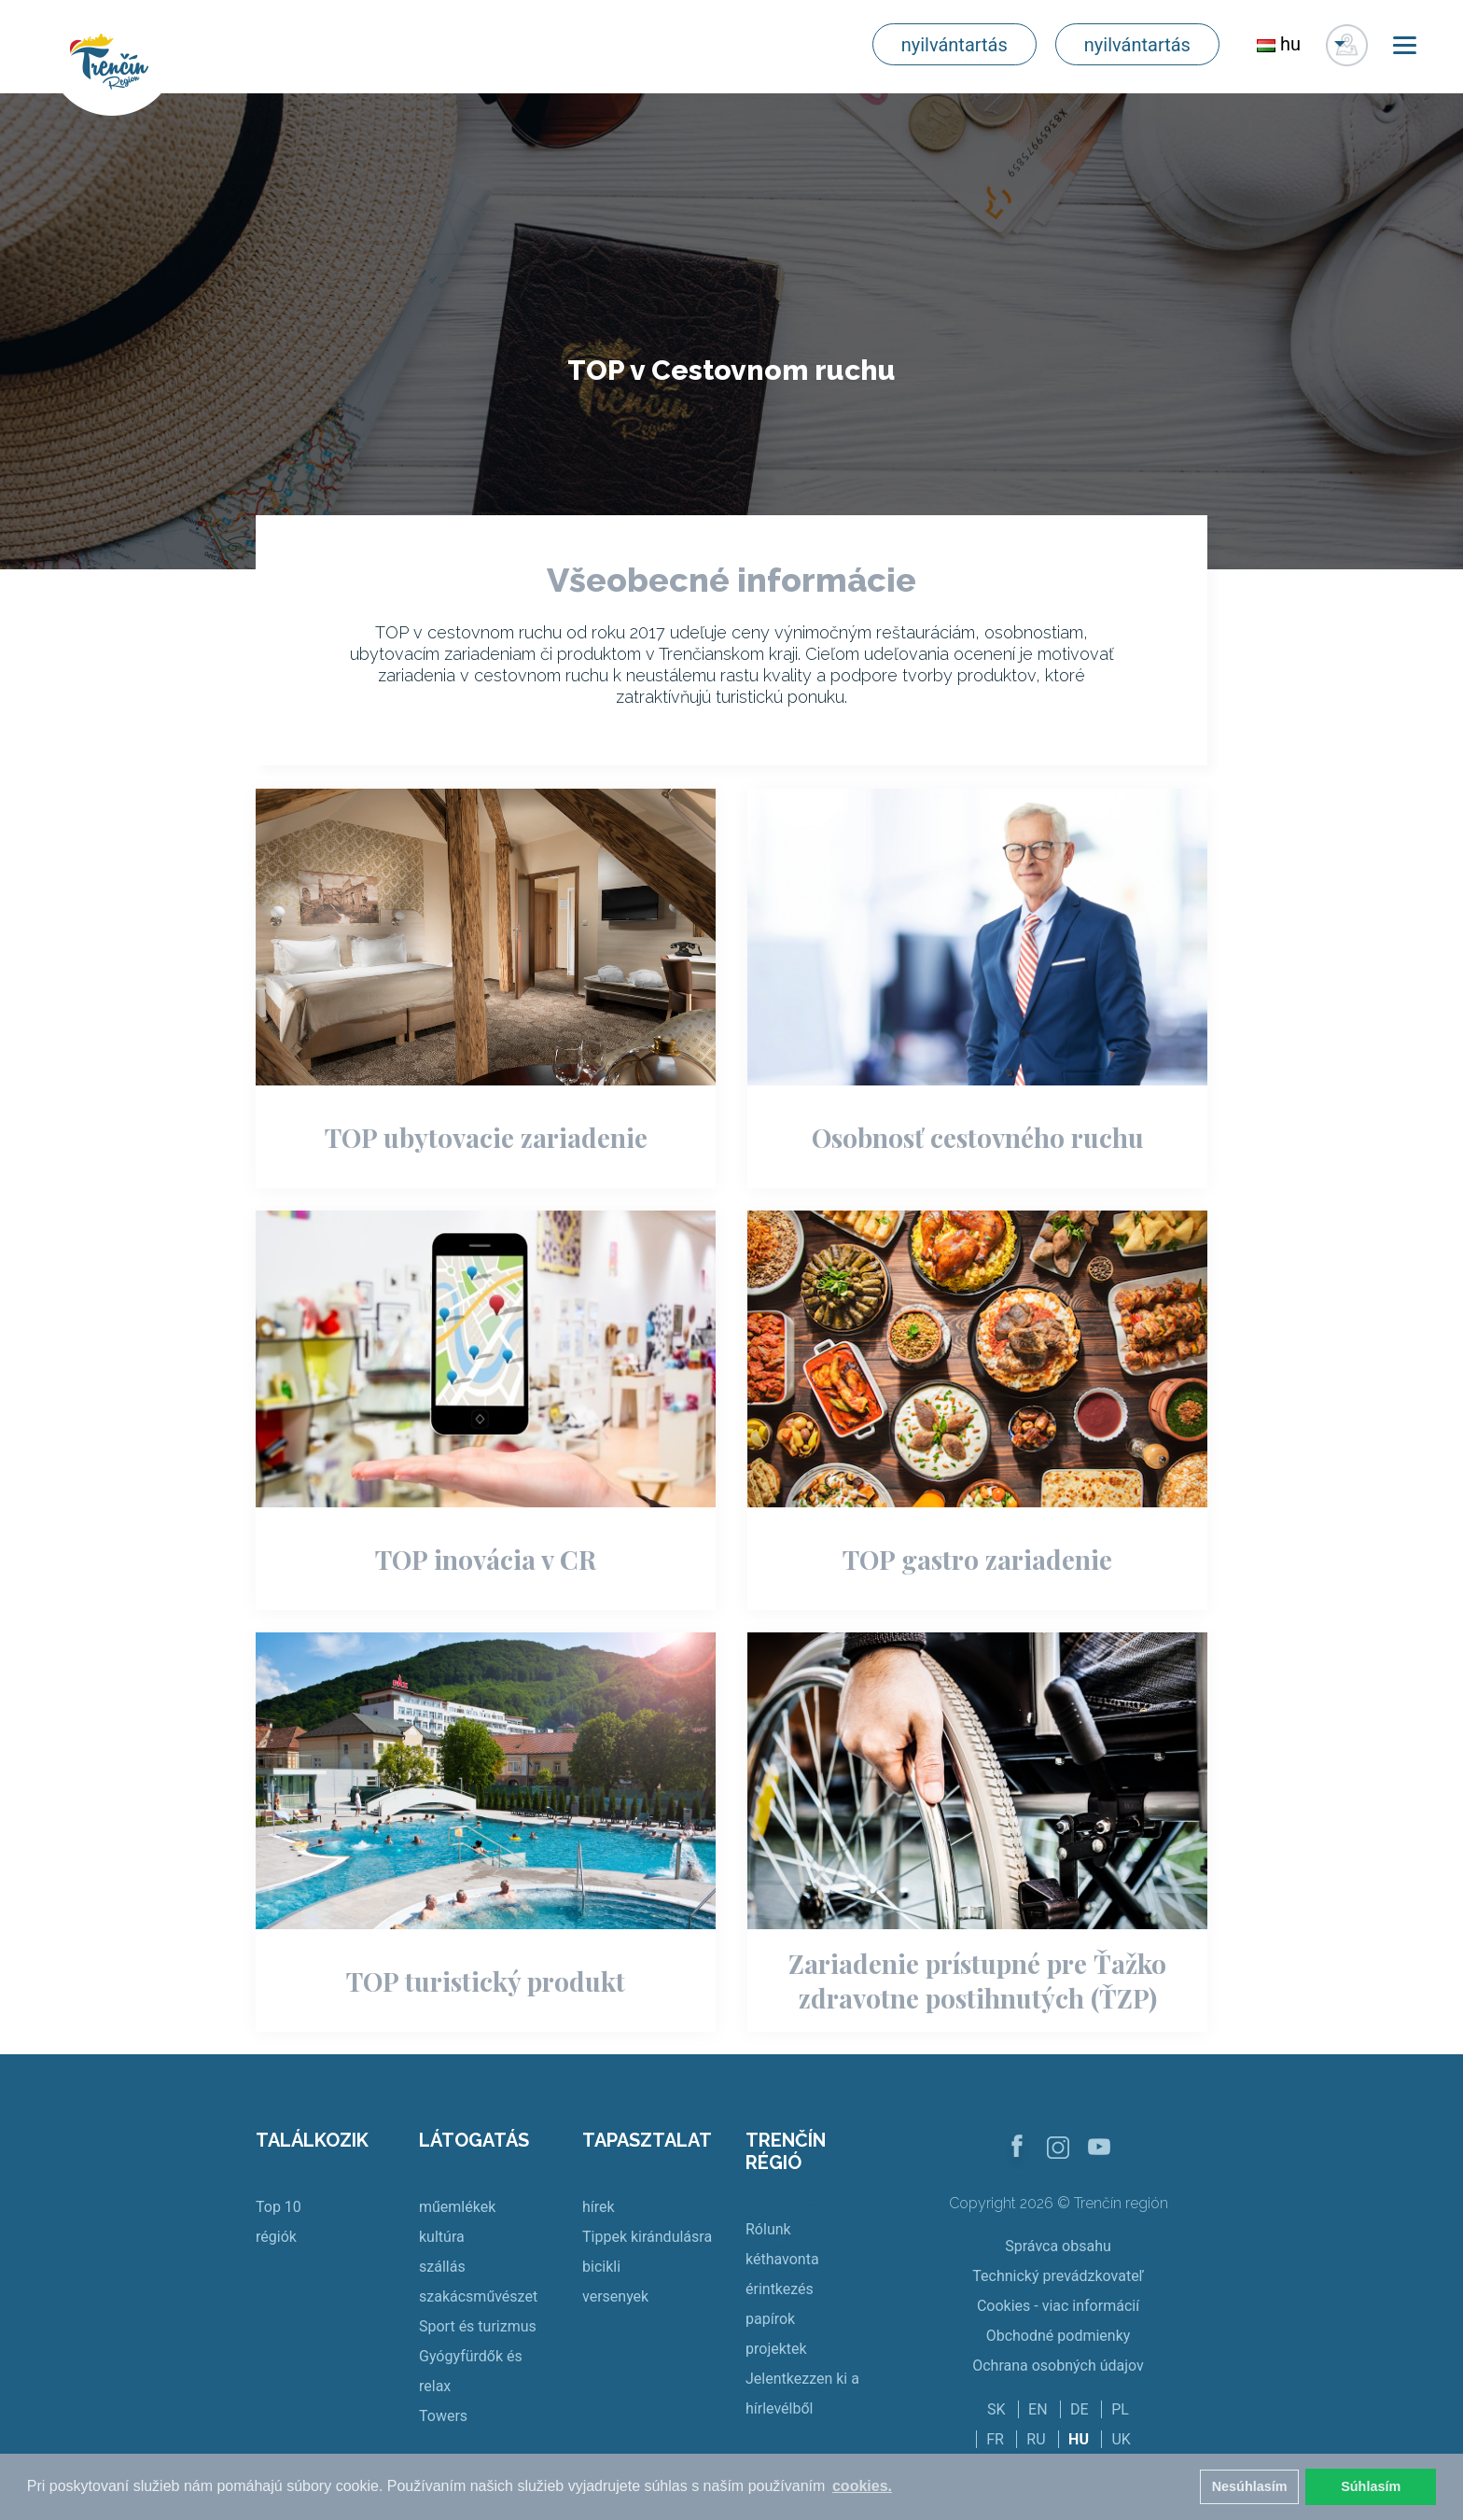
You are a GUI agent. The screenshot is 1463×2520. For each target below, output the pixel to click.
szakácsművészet (478, 2296)
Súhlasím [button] (1370, 2486)
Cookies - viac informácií (1058, 2306)
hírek (598, 2207)
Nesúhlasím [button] (1250, 2486)
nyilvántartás (954, 45)
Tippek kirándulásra (647, 2237)
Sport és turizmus (477, 2326)
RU (1035, 2439)
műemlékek (457, 2207)
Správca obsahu (1058, 2246)
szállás (442, 2266)
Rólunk (768, 2229)
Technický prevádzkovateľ (1057, 2276)
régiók (276, 2237)
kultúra (442, 2237)
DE (1079, 2409)
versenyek (615, 2296)
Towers (443, 2416)
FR (995, 2439)
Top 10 (278, 2207)
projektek (776, 2349)
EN (1038, 2409)
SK (996, 2409)
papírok (770, 2319)
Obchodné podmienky (1058, 2336)
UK (1120, 2439)
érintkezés (779, 2289)
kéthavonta (782, 2259)
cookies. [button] (862, 2486)
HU (1078, 2439)
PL (1120, 2409)
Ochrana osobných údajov (1058, 2365)
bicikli (601, 2266)
